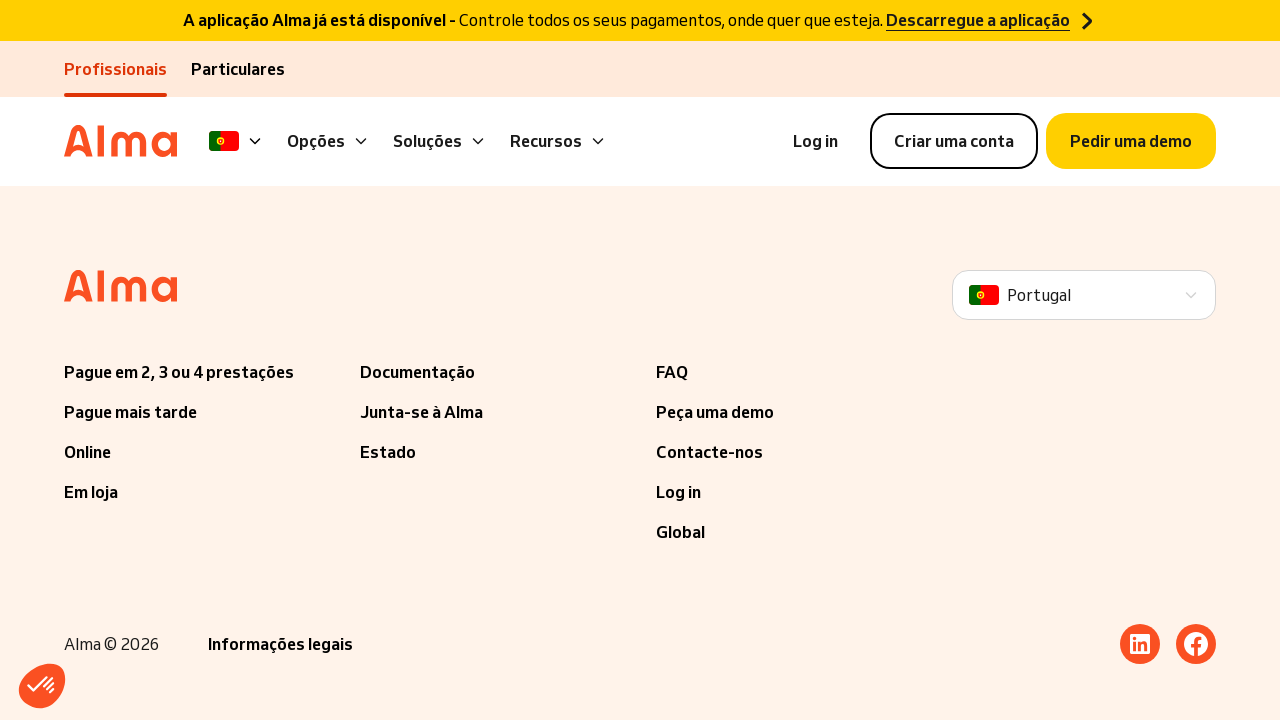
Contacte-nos (709, 452)
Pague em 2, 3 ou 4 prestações (179, 372)
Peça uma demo (715, 412)
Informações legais (280, 644)
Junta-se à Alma (421, 412)
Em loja (91, 492)
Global (680, 532)
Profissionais (115, 69)
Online (87, 452)
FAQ (672, 372)
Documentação (417, 372)
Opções (328, 141)
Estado (388, 452)
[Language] (236, 141)
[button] (42, 686)
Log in (678, 492)
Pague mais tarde (130, 412)
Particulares (238, 69)
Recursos (558, 141)
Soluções (439, 141)
